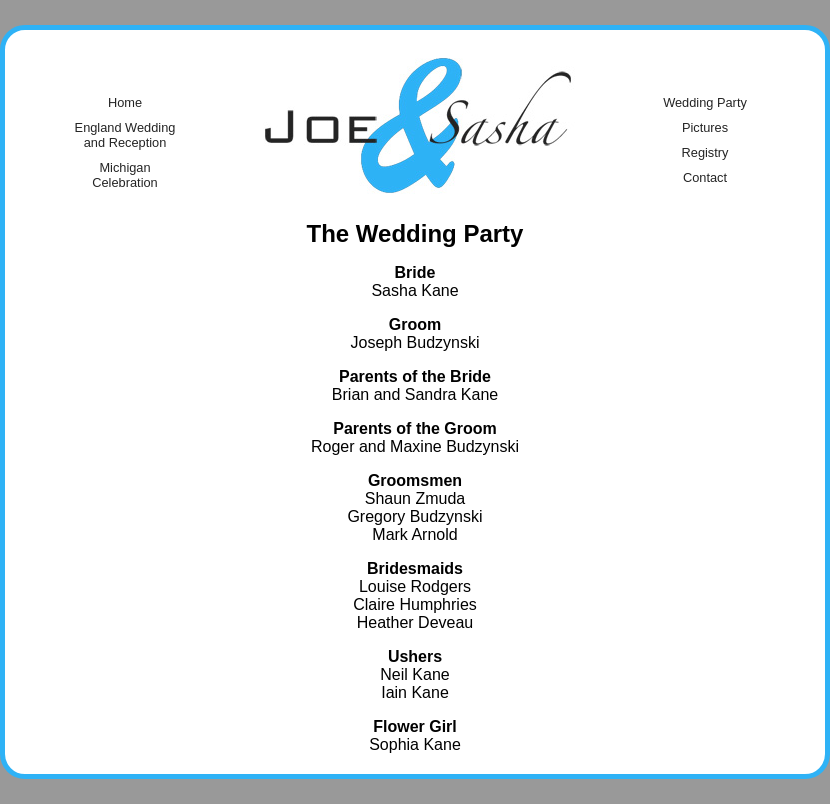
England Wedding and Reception (125, 135)
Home (125, 102)
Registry (705, 152)
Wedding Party (705, 102)
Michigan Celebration (124, 175)
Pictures (705, 127)
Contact (705, 177)
